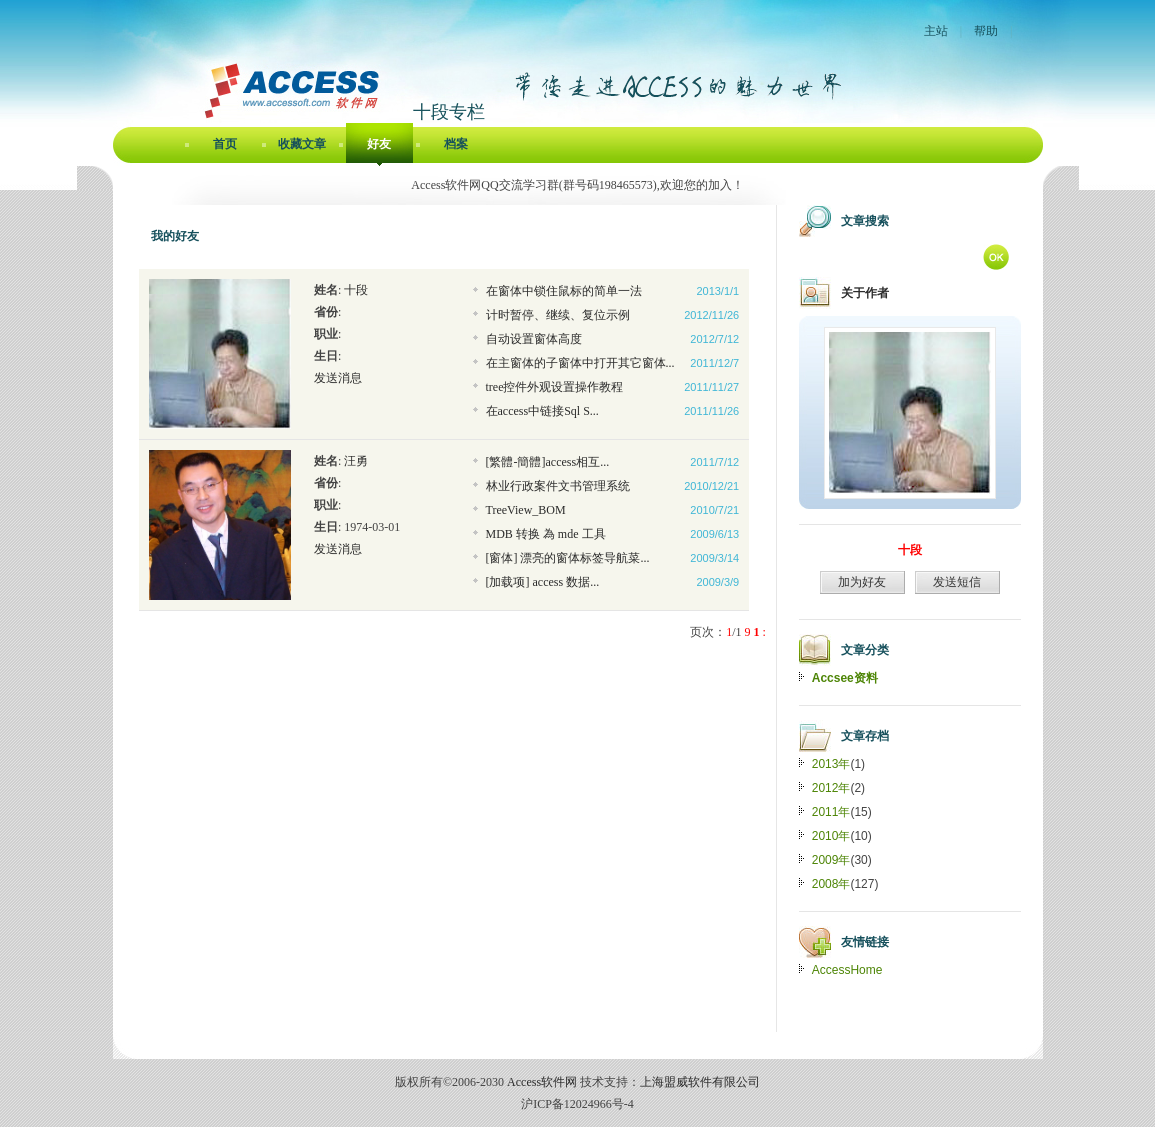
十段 (356, 290)
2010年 (831, 836)
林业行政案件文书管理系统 (558, 486)
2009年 (831, 860)
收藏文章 (302, 144)
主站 (936, 31)
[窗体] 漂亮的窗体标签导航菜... (568, 558)
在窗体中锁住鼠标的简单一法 (564, 291)
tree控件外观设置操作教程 (555, 387)
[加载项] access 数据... (543, 582)
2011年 (831, 812)
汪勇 (356, 461)
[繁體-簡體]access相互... (548, 462)
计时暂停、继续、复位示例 (558, 315)
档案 (456, 144)
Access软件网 (542, 1082)
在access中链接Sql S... (542, 411)
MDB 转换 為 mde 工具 (546, 534)
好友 (379, 144)
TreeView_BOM (526, 510)
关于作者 (865, 293)
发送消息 (338, 378)
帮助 (986, 31)
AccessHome (847, 970)
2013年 (831, 764)
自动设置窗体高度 (534, 339)
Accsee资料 (845, 678)
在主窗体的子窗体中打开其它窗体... (580, 363)
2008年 (831, 884)
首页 (225, 144)
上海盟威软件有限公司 (700, 1082)
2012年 (831, 788)
